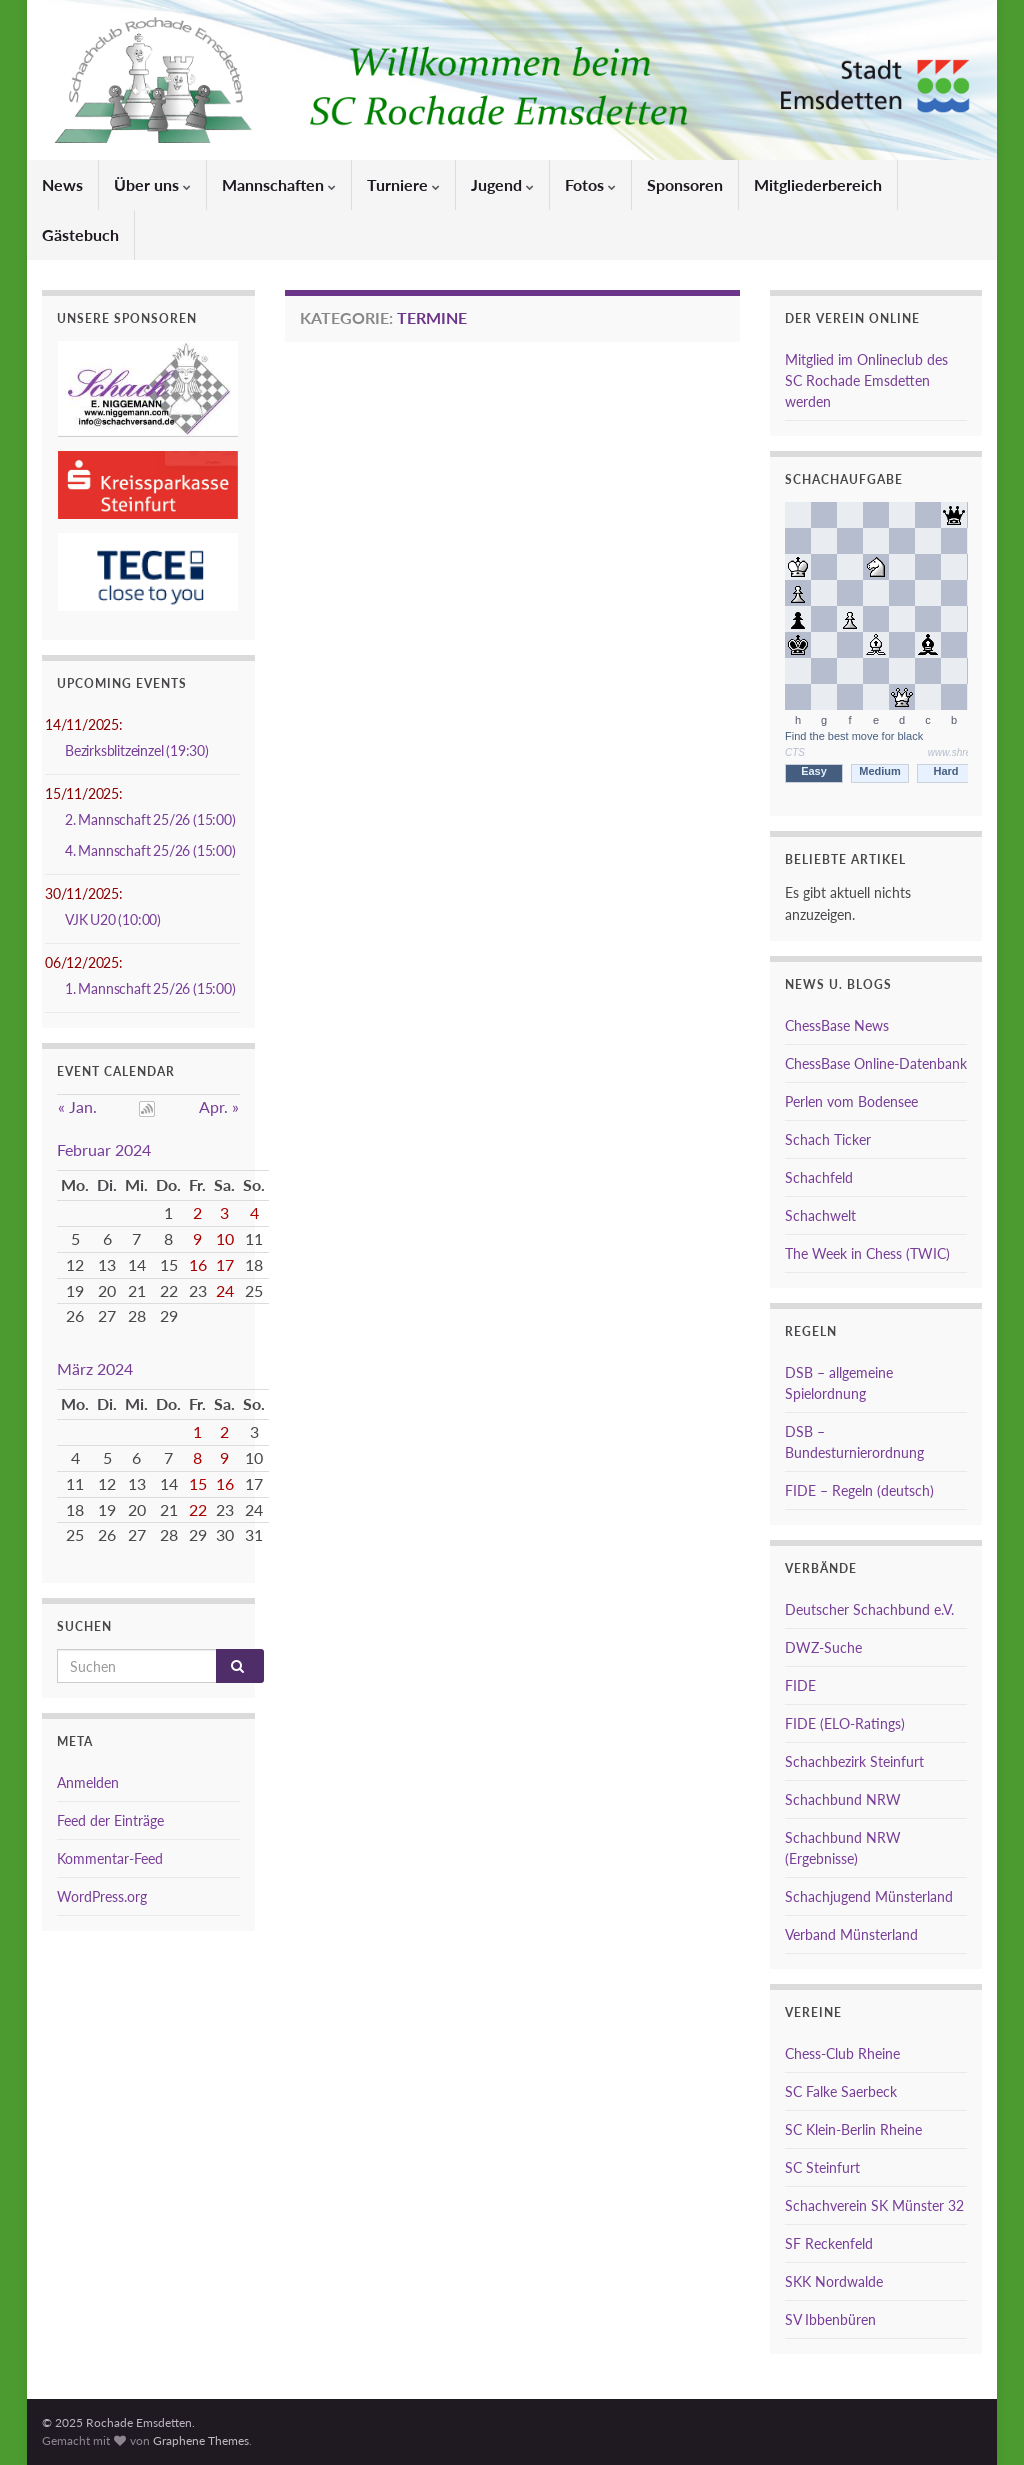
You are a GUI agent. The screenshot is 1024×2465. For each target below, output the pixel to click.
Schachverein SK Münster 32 (874, 2205)
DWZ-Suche (823, 1647)
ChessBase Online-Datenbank (876, 1063)
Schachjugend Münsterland (869, 1896)
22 (198, 1509)
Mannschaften (279, 184)
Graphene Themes (201, 2440)
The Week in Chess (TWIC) (867, 1253)
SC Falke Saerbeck (841, 2091)
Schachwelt (820, 1215)
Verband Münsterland (851, 1934)
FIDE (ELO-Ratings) (845, 1723)
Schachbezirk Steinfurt (854, 1761)
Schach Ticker (828, 1139)
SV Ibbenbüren (830, 2319)
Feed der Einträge (110, 1820)
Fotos (590, 184)
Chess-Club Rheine (842, 2053)
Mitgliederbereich (818, 184)
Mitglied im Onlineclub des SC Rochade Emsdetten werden (866, 380)
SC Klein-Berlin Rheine (853, 2129)
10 (225, 1238)
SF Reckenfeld (829, 2243)
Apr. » (219, 1106)
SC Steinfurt (822, 2167)
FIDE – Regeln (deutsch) (859, 1490)
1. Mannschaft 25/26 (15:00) (150, 988)
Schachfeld (819, 1177)
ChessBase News (837, 1025)
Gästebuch (80, 234)
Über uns (152, 184)
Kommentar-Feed (110, 1858)
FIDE (800, 1685)
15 (198, 1483)
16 (198, 1264)
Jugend (502, 184)
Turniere (403, 184)
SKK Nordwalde (834, 2281)
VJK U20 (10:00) (113, 919)
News (62, 184)
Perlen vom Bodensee (851, 1101)
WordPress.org (102, 1896)
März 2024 (95, 1368)
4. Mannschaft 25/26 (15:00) (150, 850)
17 (225, 1264)
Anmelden (88, 1782)
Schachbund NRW (843, 1799)
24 (225, 1290)
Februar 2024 (104, 1149)
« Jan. (77, 1106)
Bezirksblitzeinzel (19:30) (137, 750)
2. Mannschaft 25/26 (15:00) (150, 819)
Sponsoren (685, 184)
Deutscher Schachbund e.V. (869, 1609)
